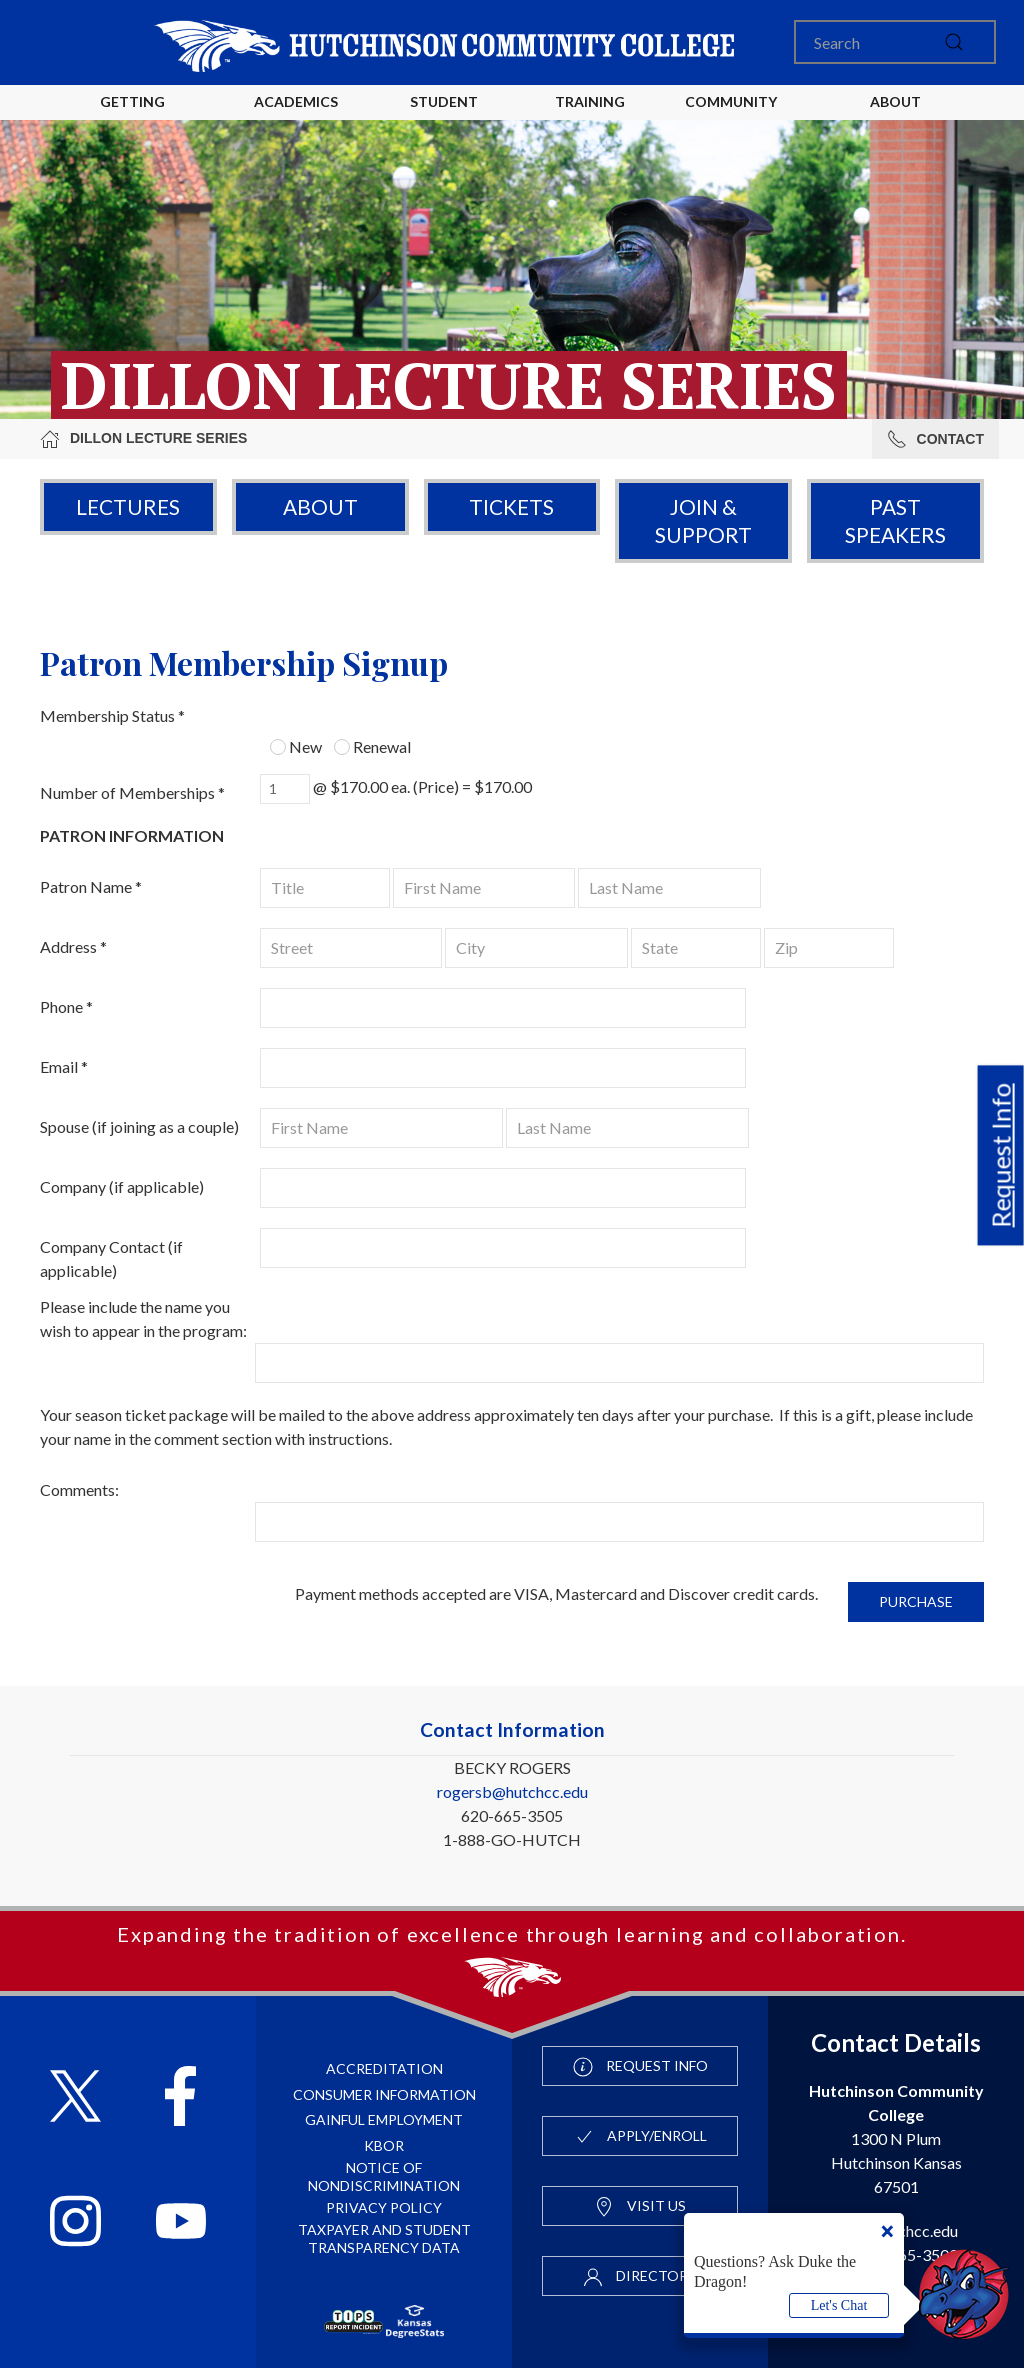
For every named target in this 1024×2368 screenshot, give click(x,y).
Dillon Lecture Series (143, 439)
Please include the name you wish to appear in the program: (143, 1318)
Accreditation (384, 2068)
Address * (73, 946)
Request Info (1001, 1156)
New (296, 746)
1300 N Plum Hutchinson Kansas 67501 (896, 2138)
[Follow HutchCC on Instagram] (75, 2223)
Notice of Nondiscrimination (384, 2176)
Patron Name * (91, 886)
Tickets (511, 506)
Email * (64, 1066)
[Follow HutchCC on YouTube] (181, 2223)
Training (590, 101)
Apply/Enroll (640, 2137)
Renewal (372, 746)
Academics (296, 101)
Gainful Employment (384, 2119)
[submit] (954, 42)
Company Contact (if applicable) (111, 1258)
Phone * (66, 1006)
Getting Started (132, 118)
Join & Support (703, 520)
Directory (640, 2277)
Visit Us (640, 2207)
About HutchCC (895, 118)
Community (731, 101)
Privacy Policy (384, 2207)
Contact (935, 439)
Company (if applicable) (122, 1186)
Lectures (128, 506)
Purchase (916, 1601)
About (320, 506)
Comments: (79, 1489)
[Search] (895, 42)
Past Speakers (895, 520)
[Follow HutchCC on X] (75, 2098)
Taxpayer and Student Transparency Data (384, 2238)
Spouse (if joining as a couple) (139, 1126)
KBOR (384, 2145)
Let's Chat (839, 2305)
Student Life (447, 118)
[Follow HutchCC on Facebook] (180, 2098)
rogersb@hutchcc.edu (512, 1791)
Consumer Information (384, 2094)
